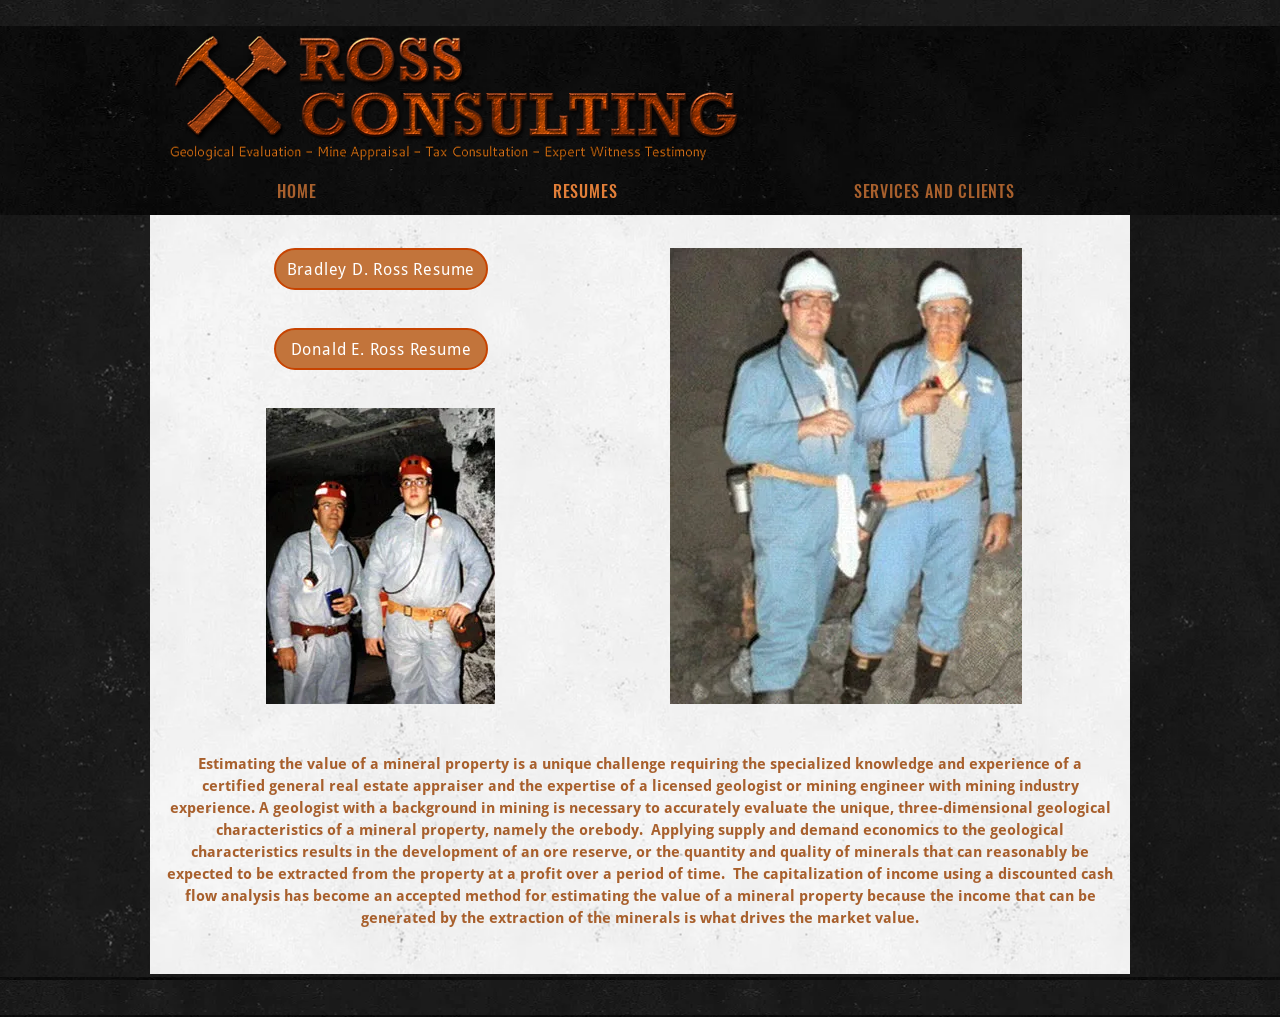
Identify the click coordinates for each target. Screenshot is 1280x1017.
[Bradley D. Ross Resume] (381, 269)
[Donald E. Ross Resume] (381, 349)
